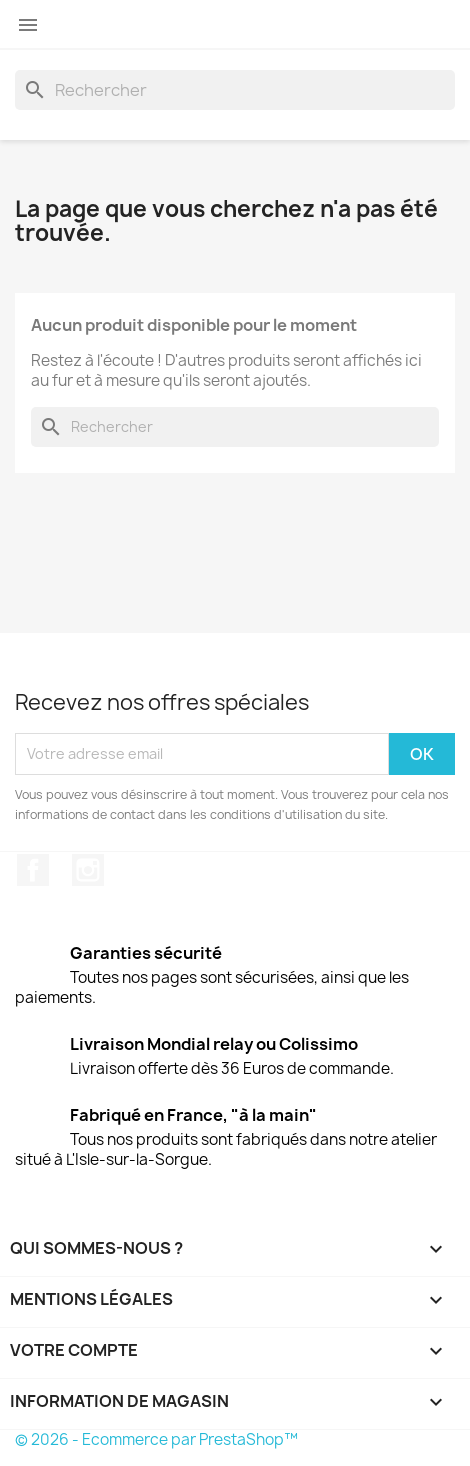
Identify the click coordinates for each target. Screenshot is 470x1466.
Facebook (33, 870)
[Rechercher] (235, 90)
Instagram (88, 870)
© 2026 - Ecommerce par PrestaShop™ (156, 1439)
